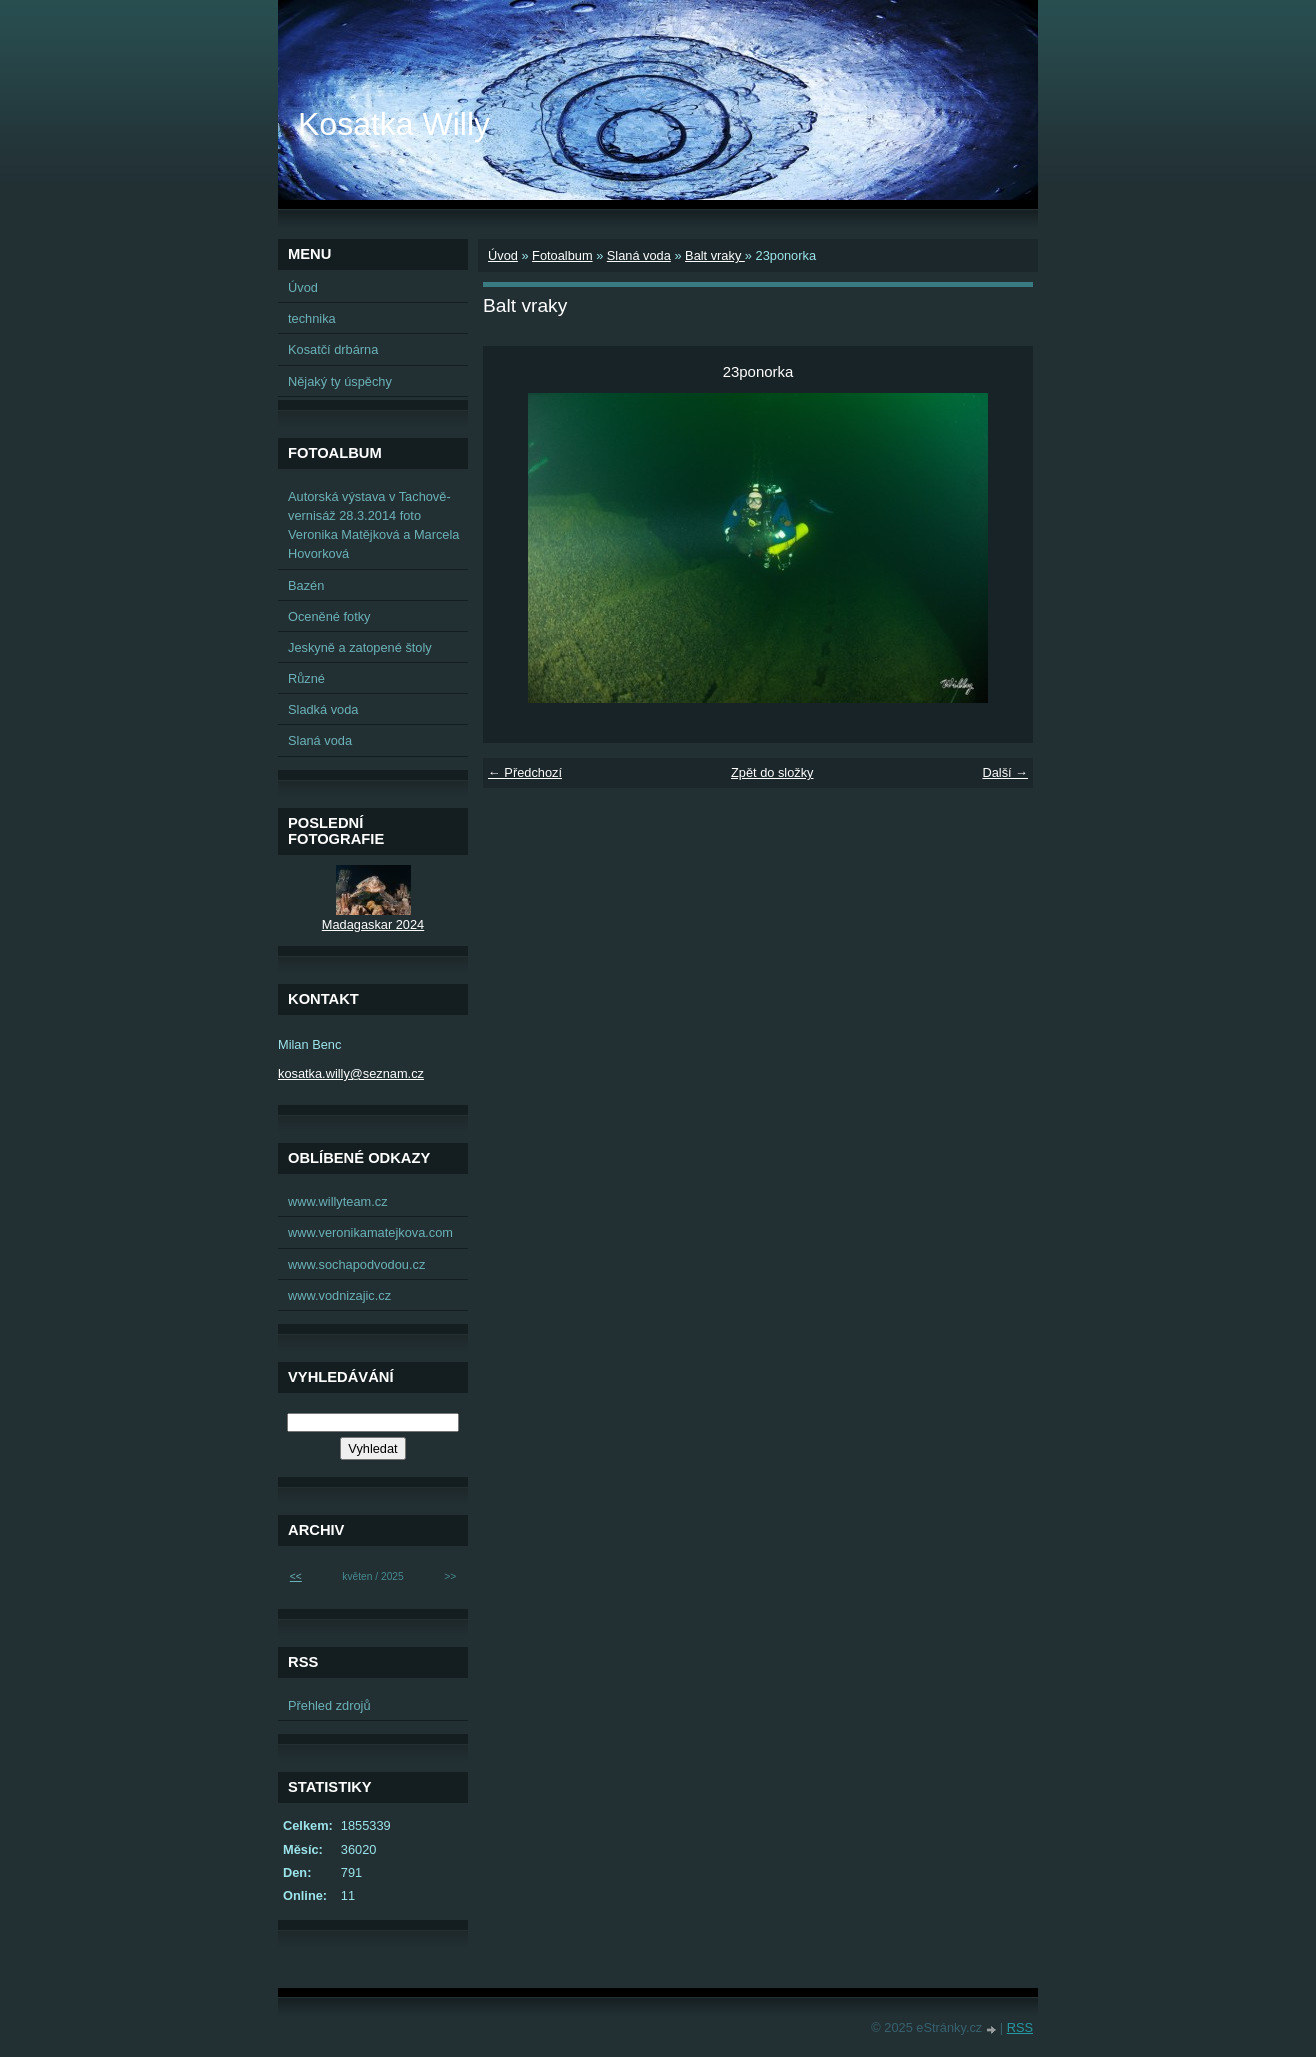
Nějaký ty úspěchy (340, 381)
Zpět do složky (772, 772)
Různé (306, 678)
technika (312, 318)
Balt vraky (715, 255)
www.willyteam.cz (338, 1201)
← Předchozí (525, 772)
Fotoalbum (562, 255)
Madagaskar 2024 (373, 924)
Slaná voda (639, 255)
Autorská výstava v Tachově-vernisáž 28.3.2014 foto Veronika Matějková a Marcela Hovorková (373, 525)
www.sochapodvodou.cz (356, 1264)
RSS (1020, 2027)
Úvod (503, 255)
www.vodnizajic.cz (339, 1295)
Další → (1005, 772)
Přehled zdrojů (329, 1705)
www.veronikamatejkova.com (370, 1232)
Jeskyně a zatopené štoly (360, 647)
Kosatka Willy (394, 124)
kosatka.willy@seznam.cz (351, 1073)
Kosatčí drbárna (333, 349)
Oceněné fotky (329, 616)
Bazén (306, 585)
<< (296, 1576)
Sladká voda (323, 709)
